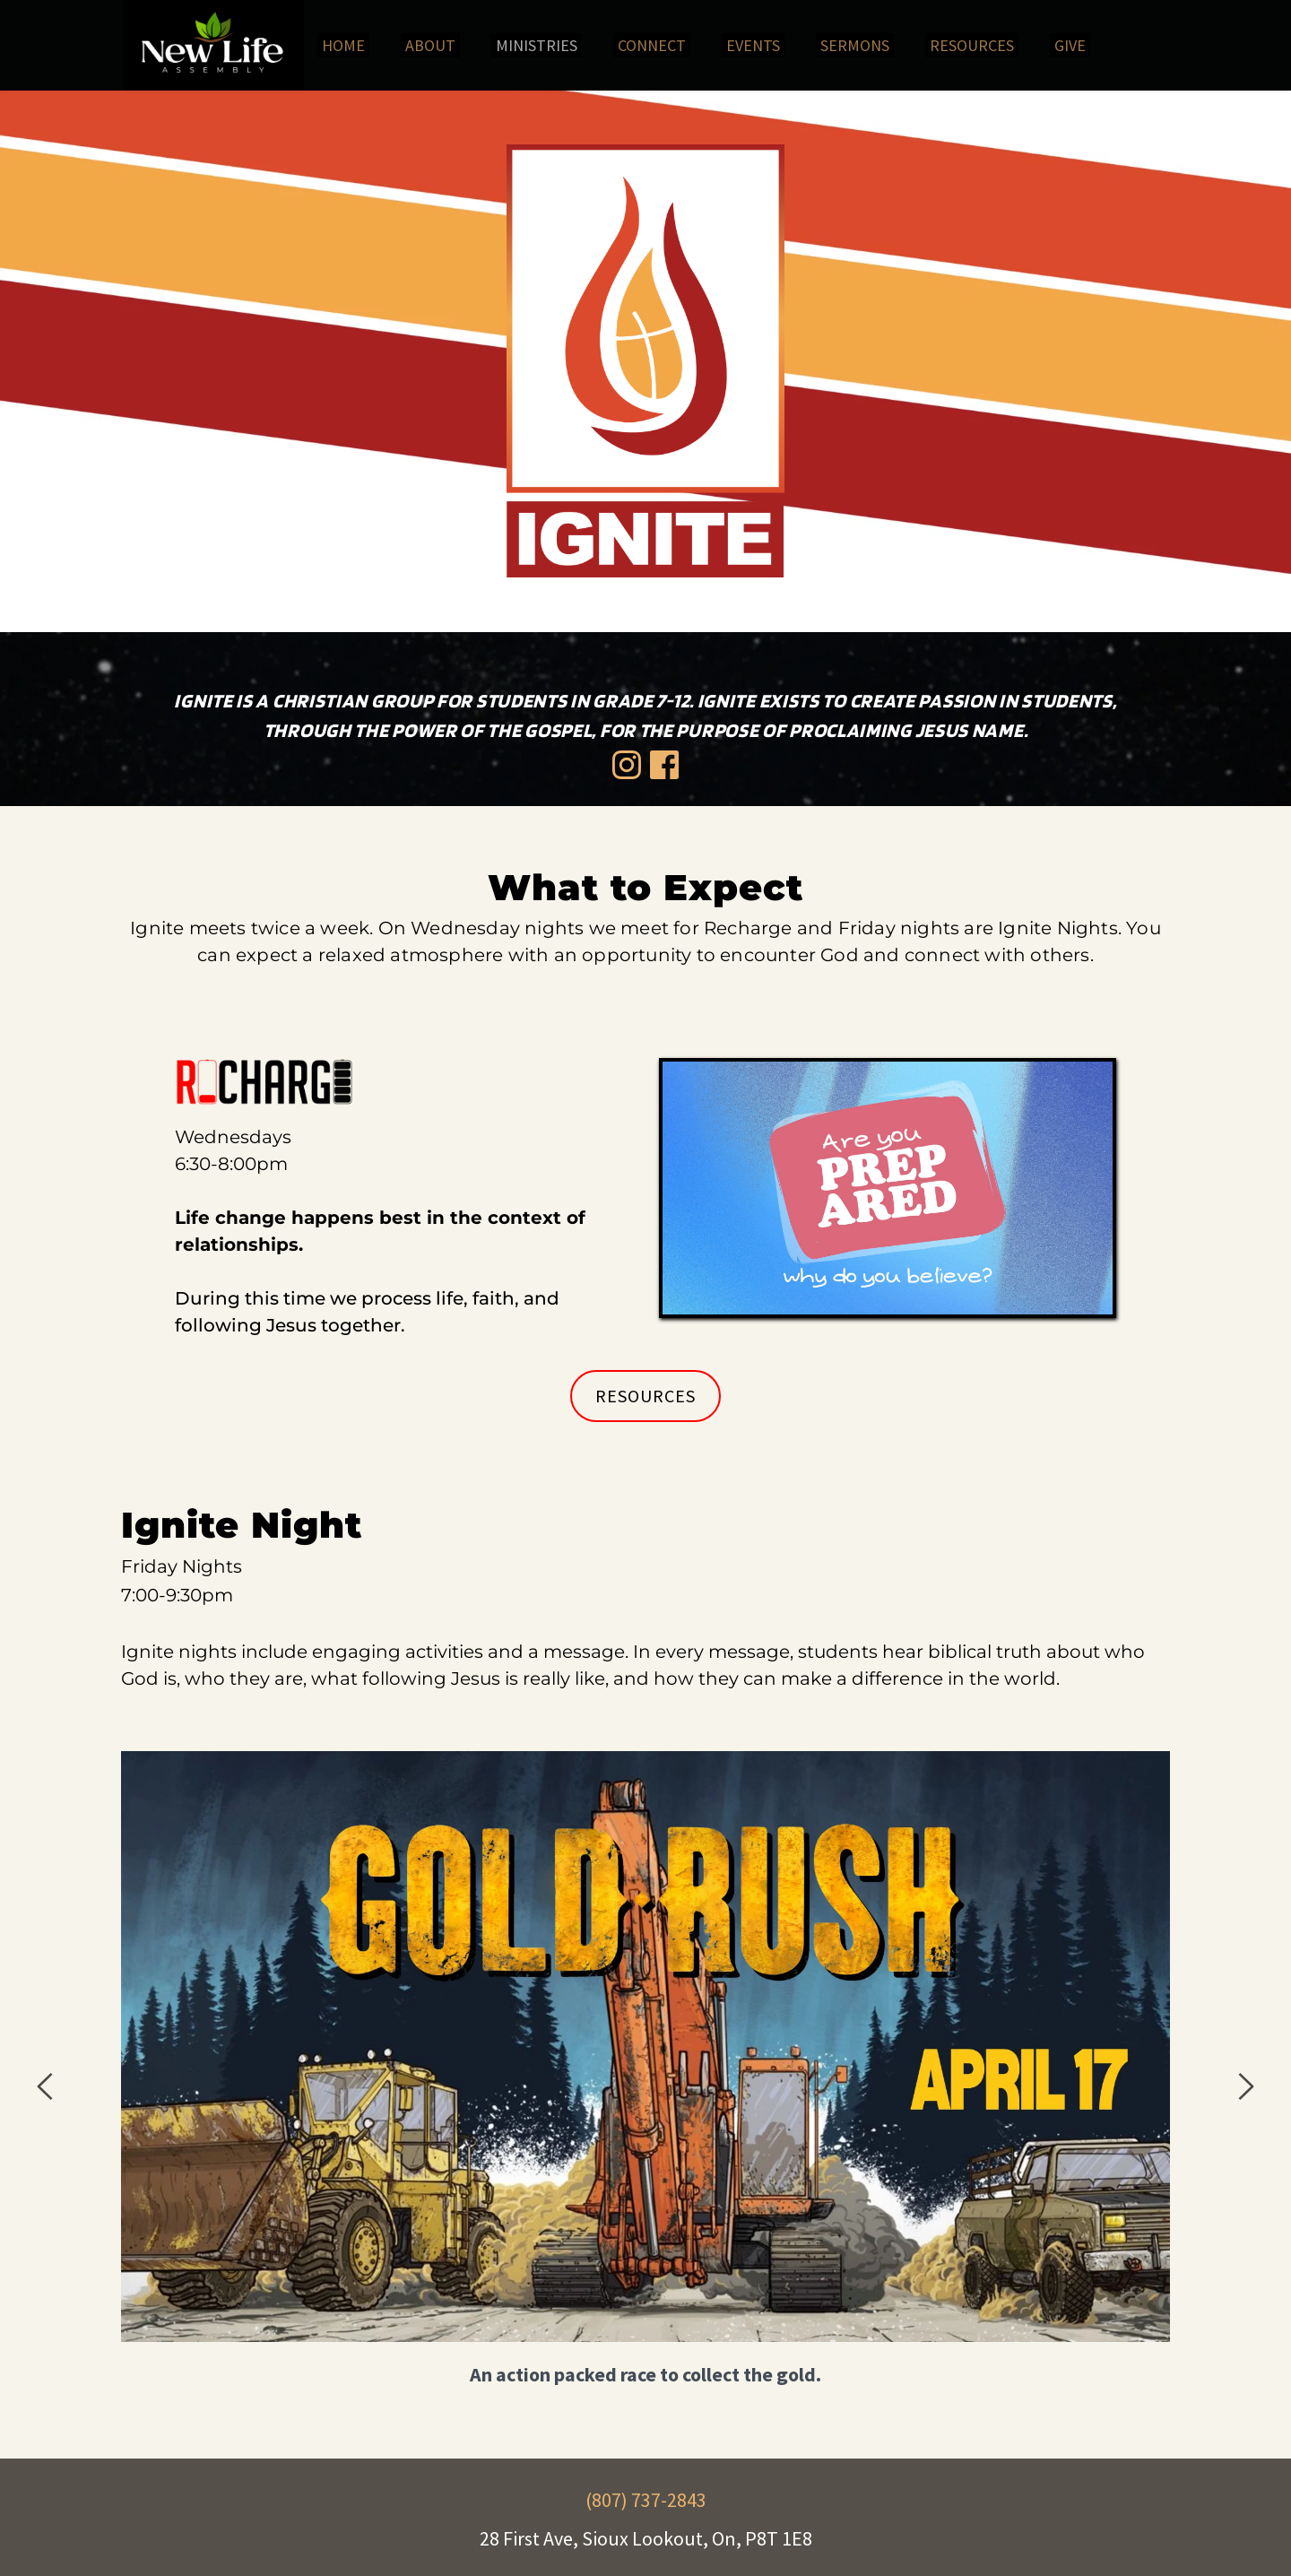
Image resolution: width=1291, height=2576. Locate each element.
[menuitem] (343, 45)
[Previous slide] (46, 2086)
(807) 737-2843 (645, 2499)
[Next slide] (1245, 2086)
